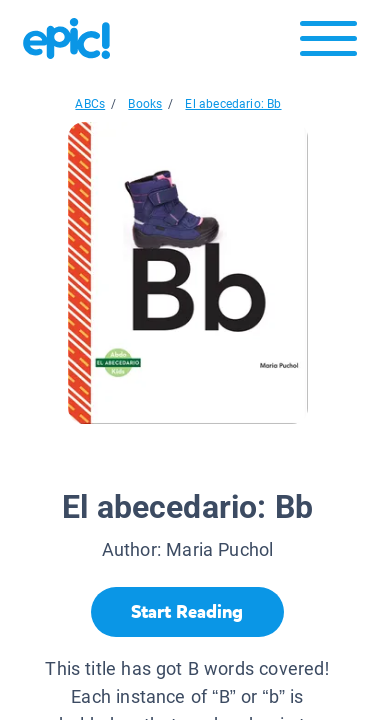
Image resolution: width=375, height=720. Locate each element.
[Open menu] (328, 43)
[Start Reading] (187, 612)
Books (145, 104)
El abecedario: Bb (233, 104)
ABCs (90, 104)
